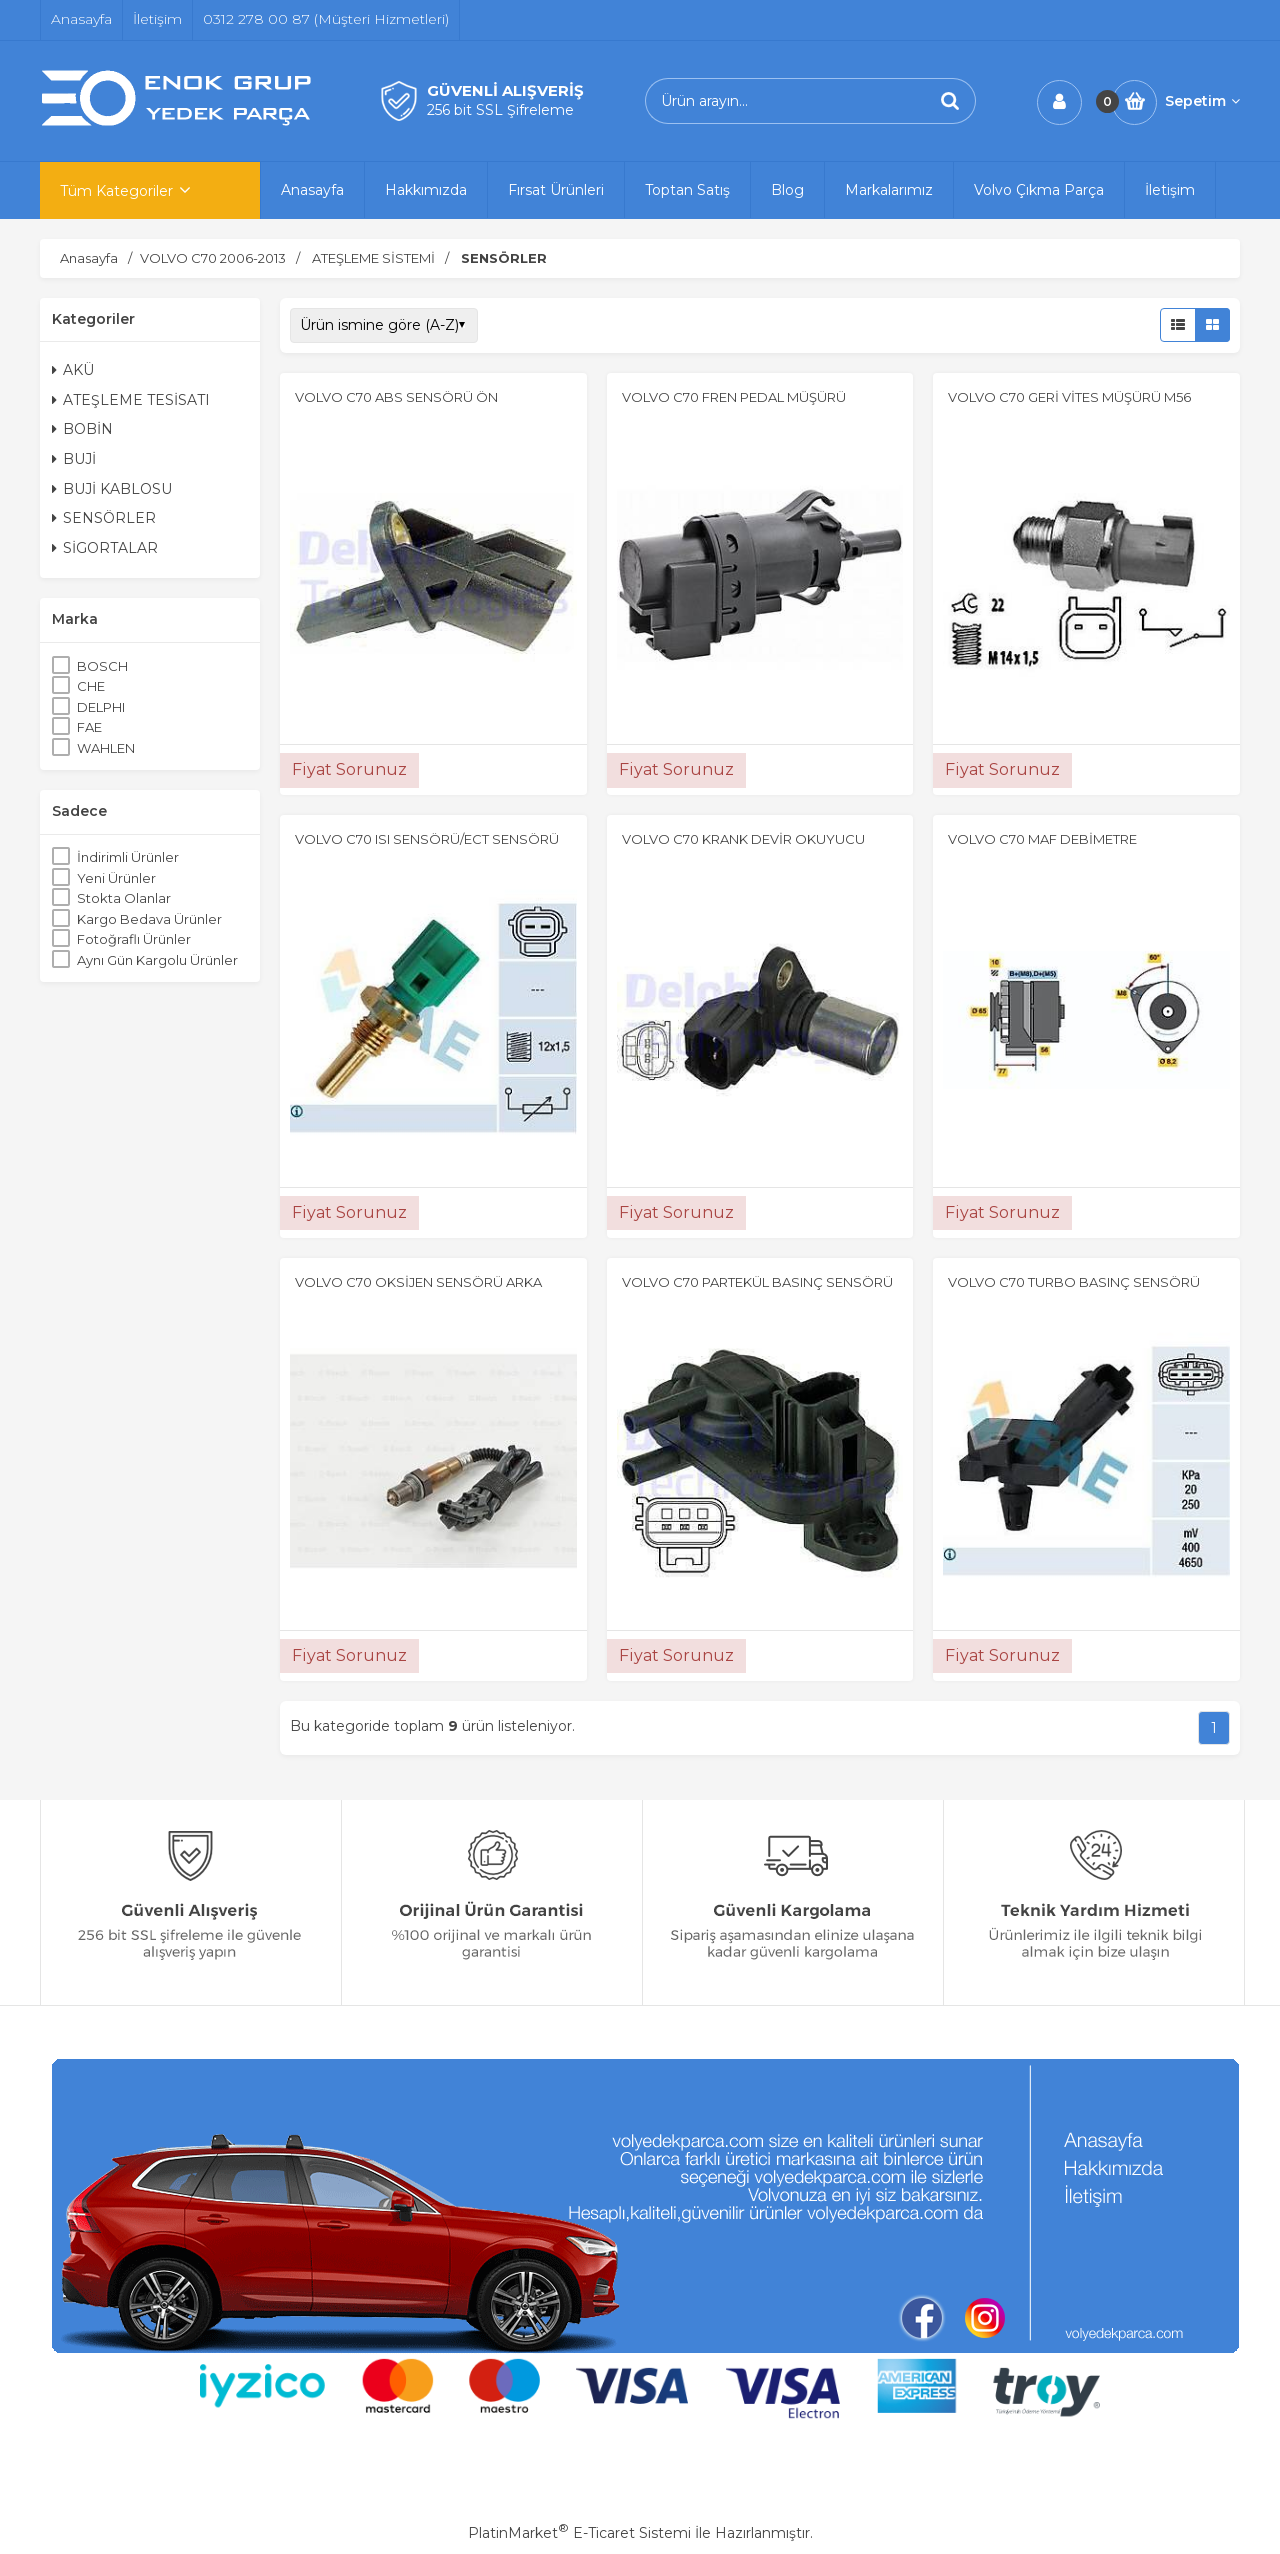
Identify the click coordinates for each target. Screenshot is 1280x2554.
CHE (91, 686)
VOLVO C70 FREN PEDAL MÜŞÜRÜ (734, 397)
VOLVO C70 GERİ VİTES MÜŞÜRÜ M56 (1069, 397)
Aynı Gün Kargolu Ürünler (157, 960)
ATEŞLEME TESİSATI (131, 400)
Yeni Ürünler (116, 878)
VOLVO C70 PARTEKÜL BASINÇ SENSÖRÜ (757, 1282)
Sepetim (1202, 101)
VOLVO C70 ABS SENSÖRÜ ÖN (396, 397)
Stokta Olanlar (124, 898)
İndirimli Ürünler (128, 857)
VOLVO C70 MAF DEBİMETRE (1042, 839)
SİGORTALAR (105, 548)
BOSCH (102, 666)
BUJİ (74, 459)
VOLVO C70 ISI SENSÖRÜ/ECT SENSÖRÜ (427, 839)
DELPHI (101, 707)
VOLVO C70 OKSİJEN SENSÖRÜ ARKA (418, 1282)
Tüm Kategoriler (116, 191)
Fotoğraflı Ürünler (134, 939)
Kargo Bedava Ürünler (149, 919)
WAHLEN (106, 748)
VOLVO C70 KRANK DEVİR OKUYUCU (743, 839)
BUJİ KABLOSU (112, 489)
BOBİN (82, 429)
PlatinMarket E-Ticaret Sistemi (579, 2533)
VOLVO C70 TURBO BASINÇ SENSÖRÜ (1074, 1282)
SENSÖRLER (104, 518)
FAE (89, 727)
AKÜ (73, 370)
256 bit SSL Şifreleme (500, 110)
